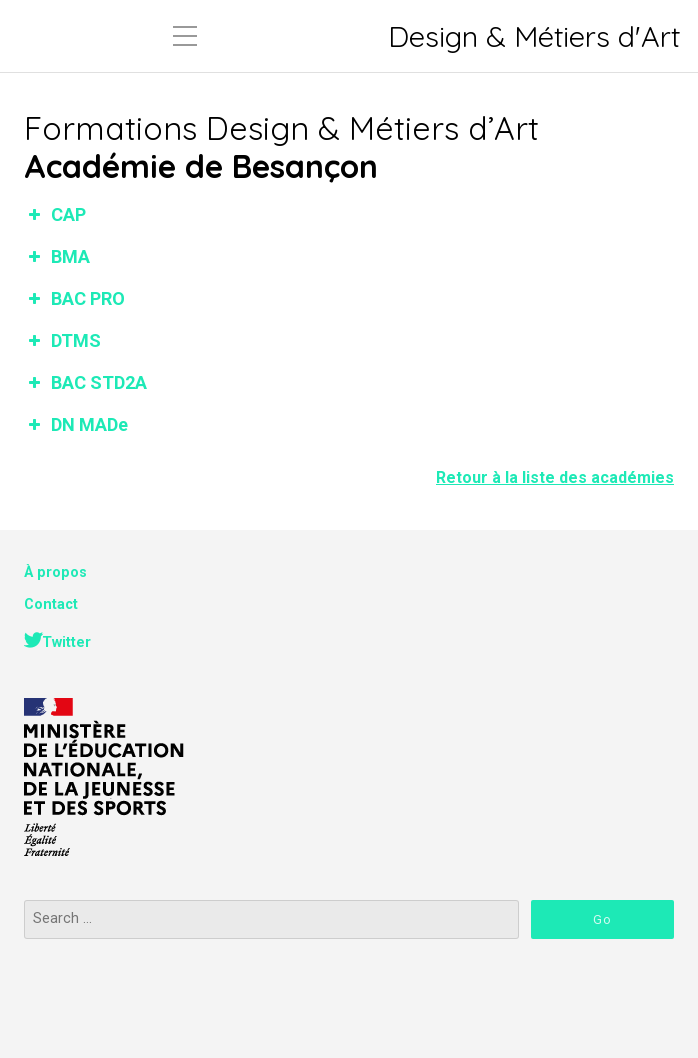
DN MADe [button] (76, 424)
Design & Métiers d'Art (534, 36)
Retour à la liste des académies (555, 477)
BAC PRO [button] (74, 298)
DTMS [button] (62, 340)
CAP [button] (55, 214)
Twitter (66, 642)
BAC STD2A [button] (85, 382)
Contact (51, 604)
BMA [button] (57, 256)
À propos (55, 572)
